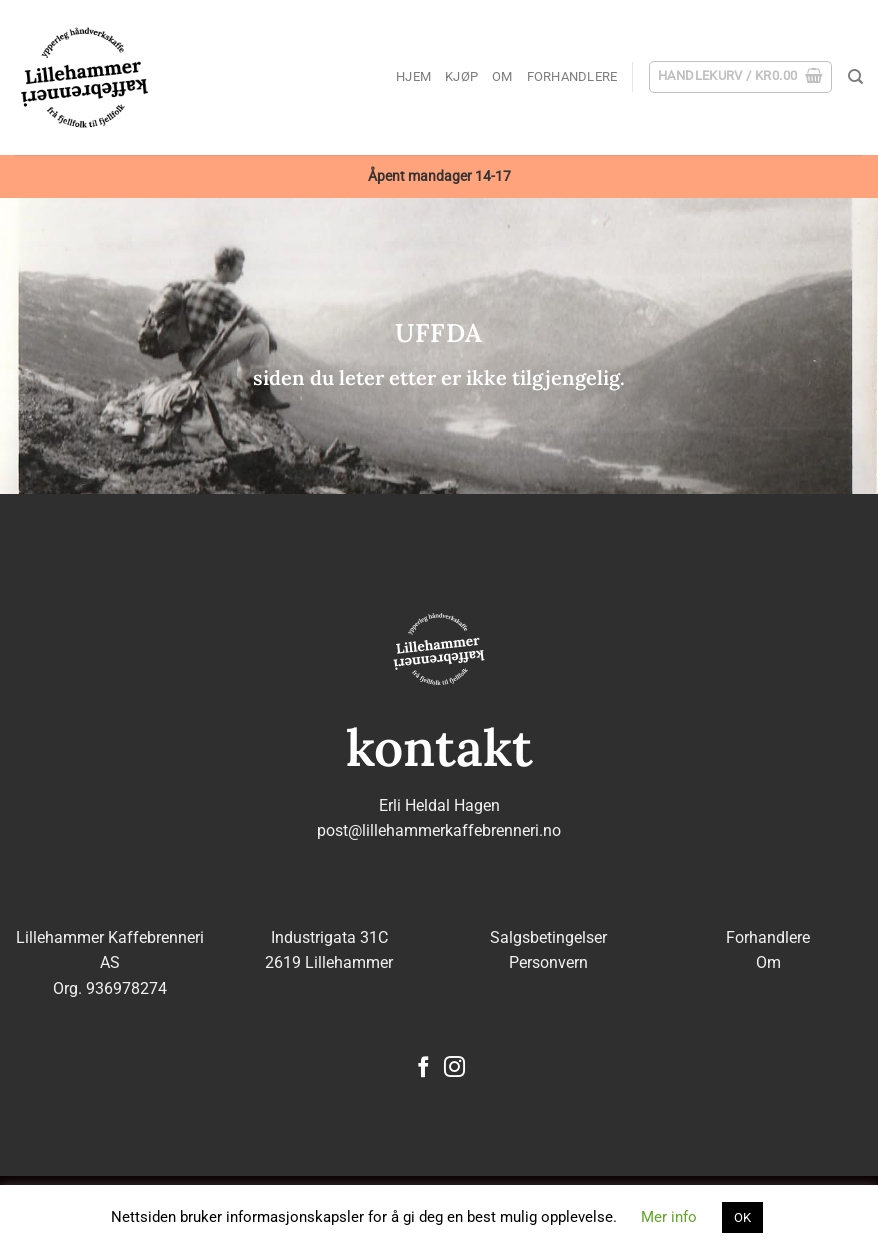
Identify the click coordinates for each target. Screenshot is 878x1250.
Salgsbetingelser (548, 937)
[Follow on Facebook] (423, 1068)
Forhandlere (572, 76)
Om (502, 76)
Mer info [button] (669, 1217)
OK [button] (742, 1217)
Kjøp (461, 76)
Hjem (413, 76)
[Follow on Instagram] (454, 1068)
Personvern (548, 962)
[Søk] (855, 77)
